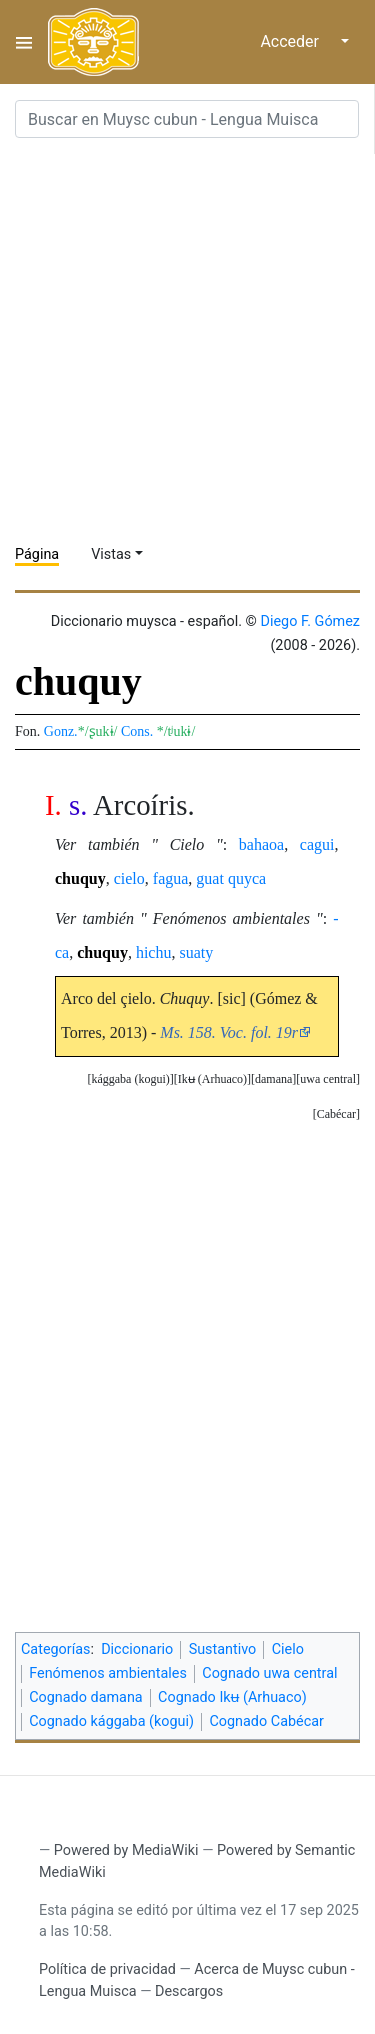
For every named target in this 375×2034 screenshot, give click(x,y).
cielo (129, 878)
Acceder (289, 41)
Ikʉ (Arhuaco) (212, 1079)
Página (37, 554)
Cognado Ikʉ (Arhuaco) (232, 1697)
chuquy (80, 878)
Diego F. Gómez (310, 621)
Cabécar (336, 1114)
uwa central (328, 1079)
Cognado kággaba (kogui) (111, 1721)
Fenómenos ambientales (108, 1673)
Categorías (56, 1649)
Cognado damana (86, 1697)
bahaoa (261, 844)
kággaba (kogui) (130, 1079)
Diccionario (137, 1649)
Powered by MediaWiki (126, 1850)
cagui (317, 844)
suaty (196, 952)
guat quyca (231, 878)
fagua (171, 878)
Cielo (288, 1649)
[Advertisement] (187, 341)
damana (273, 1079)
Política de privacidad (107, 1969)
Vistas (111, 554)
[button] (328, 1079)
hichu (154, 952)
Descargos (189, 1991)
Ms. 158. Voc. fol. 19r (229, 1032)
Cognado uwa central (269, 1673)
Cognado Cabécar (266, 1721)
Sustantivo (223, 1649)
